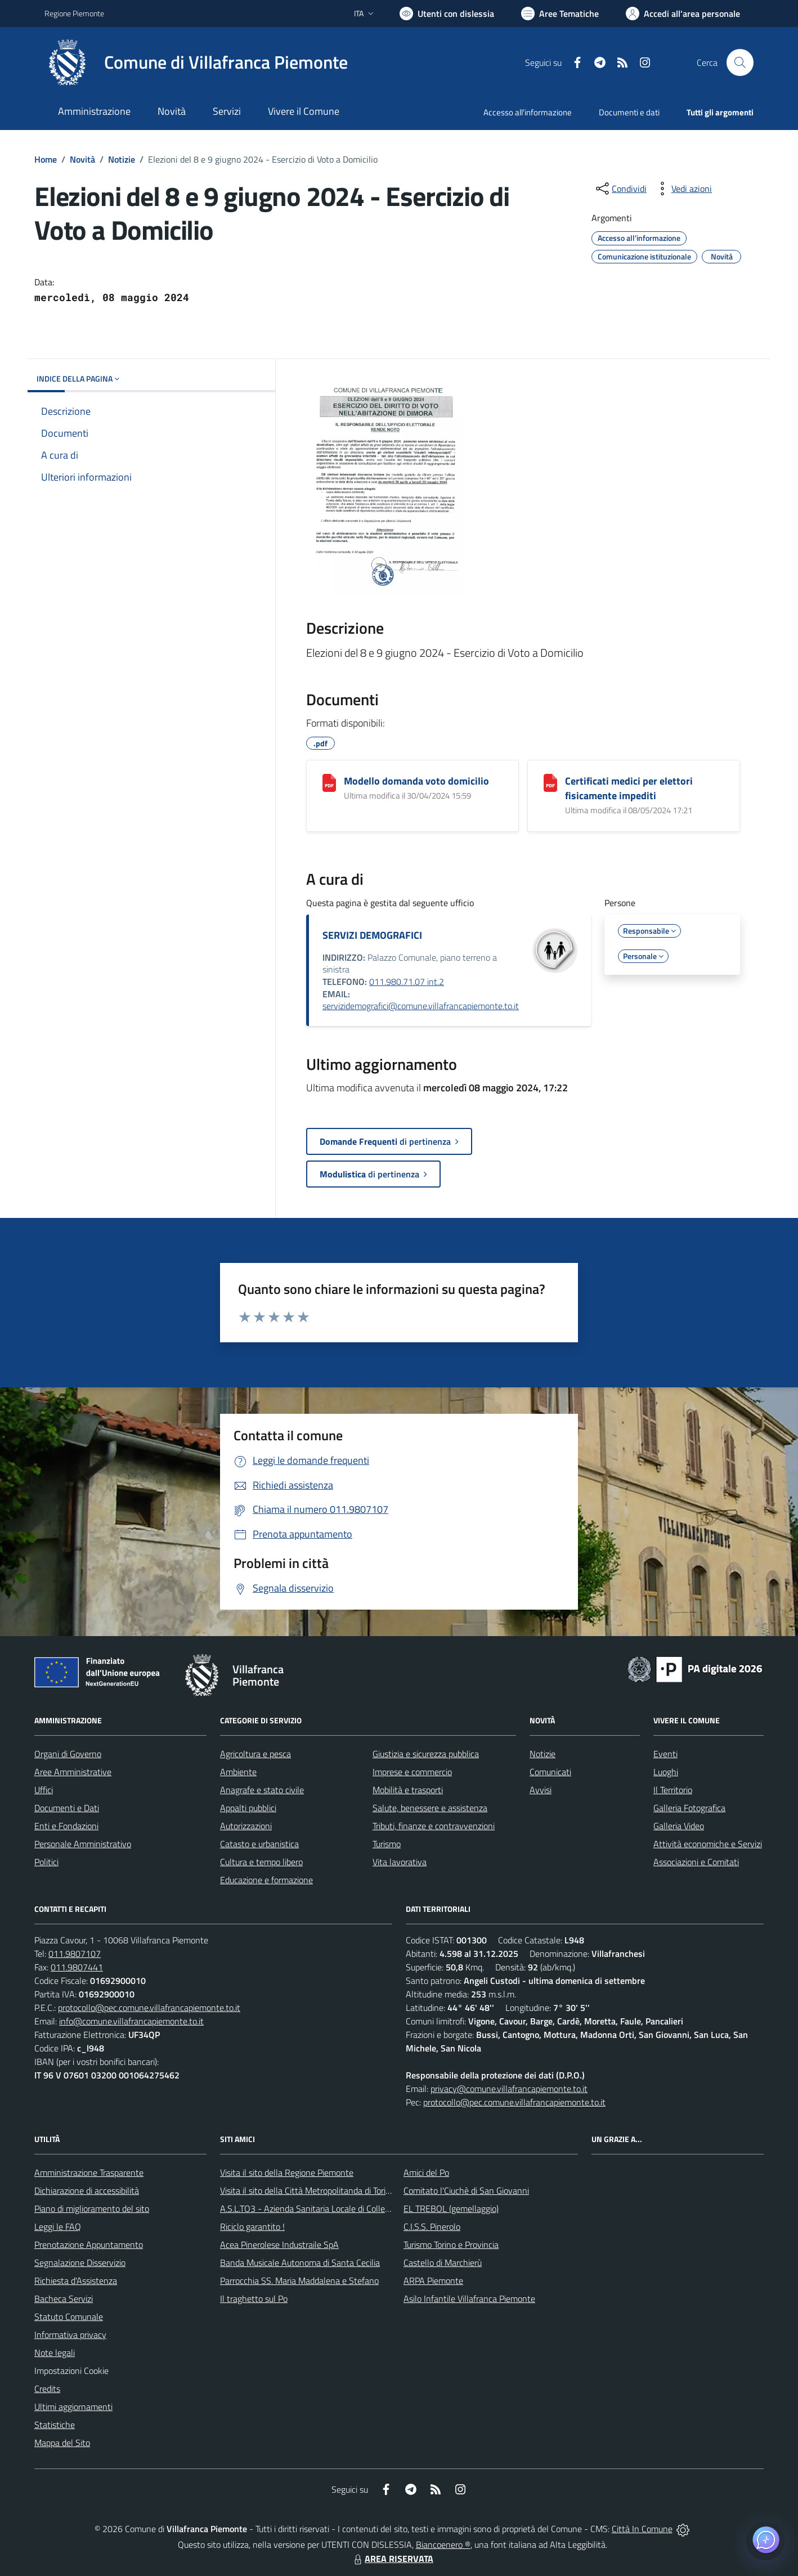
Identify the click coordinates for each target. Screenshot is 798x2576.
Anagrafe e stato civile (262, 1790)
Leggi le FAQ (57, 2226)
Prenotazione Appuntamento (88, 2244)
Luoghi (665, 1771)
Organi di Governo (67, 1753)
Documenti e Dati (66, 1808)
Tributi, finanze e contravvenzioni (434, 1826)
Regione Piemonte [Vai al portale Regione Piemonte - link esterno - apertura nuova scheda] (74, 13)
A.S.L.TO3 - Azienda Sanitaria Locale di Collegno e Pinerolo (329, 2208)
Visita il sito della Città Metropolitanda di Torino (307, 2190)
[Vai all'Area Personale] (683, 13)
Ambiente (238, 1771)
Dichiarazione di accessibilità (86, 2190)
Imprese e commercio (412, 1771)
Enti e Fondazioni (66, 1826)
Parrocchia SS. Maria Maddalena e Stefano (299, 2280)
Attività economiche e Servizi (707, 1844)
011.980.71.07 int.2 (406, 981)
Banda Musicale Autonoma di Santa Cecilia (300, 2262)
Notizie (121, 159)
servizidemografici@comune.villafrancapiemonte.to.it (420, 1006)
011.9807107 (74, 1953)
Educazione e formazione (266, 1880)
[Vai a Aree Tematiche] (560, 13)
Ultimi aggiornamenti (73, 2406)
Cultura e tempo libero (261, 1862)
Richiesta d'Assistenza (75, 2280)
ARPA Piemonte (433, 2280)
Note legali (54, 2352)
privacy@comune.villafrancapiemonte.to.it (509, 2088)
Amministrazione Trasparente (89, 2172)
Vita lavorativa (400, 1862)
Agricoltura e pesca (255, 1753)
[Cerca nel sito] (740, 62)
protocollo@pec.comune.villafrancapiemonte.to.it (149, 2007)
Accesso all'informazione (527, 112)
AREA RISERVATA (392, 2558)
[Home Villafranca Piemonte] (196, 62)
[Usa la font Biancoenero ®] (447, 13)
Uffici (43, 1790)
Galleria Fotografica (689, 1808)
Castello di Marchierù (443, 2262)
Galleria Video (678, 1826)
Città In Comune (642, 2528)
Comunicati (550, 1771)
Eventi (665, 1753)
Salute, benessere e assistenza (430, 1808)
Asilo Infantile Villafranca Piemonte (469, 2298)
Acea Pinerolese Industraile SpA (279, 2244)
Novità (82, 159)
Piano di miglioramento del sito (91, 2208)
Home (45, 159)
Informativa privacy (70, 2334)
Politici (46, 1862)
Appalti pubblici (248, 1808)
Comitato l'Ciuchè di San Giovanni (466, 2190)
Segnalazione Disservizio (79, 2262)
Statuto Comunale (68, 2316)
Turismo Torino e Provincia (451, 2244)
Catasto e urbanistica (259, 1844)
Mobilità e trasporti (408, 1790)
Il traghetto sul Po (254, 2298)
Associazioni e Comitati (696, 1862)
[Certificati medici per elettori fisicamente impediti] (550, 783)
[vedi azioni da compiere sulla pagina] (682, 189)
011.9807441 (77, 1967)
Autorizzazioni (246, 1826)
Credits (47, 2388)
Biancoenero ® (443, 2544)
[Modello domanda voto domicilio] (329, 783)
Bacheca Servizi (63, 2298)
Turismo (387, 1844)
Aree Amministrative (72, 1771)
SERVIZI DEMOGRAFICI (372, 935)
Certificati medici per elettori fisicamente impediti (629, 788)
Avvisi (541, 1790)
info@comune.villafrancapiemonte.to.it (131, 2021)
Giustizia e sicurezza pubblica (426, 1753)
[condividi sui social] (620, 189)
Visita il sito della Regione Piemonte (286, 2172)
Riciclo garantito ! (252, 2226)
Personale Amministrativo (82, 1844)
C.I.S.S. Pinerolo (432, 2226)
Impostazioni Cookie (71, 2370)
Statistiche (54, 2424)
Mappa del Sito (62, 2442)
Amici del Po (426, 2172)
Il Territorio (672, 1790)
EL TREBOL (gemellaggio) (451, 2208)
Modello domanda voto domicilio (416, 781)
